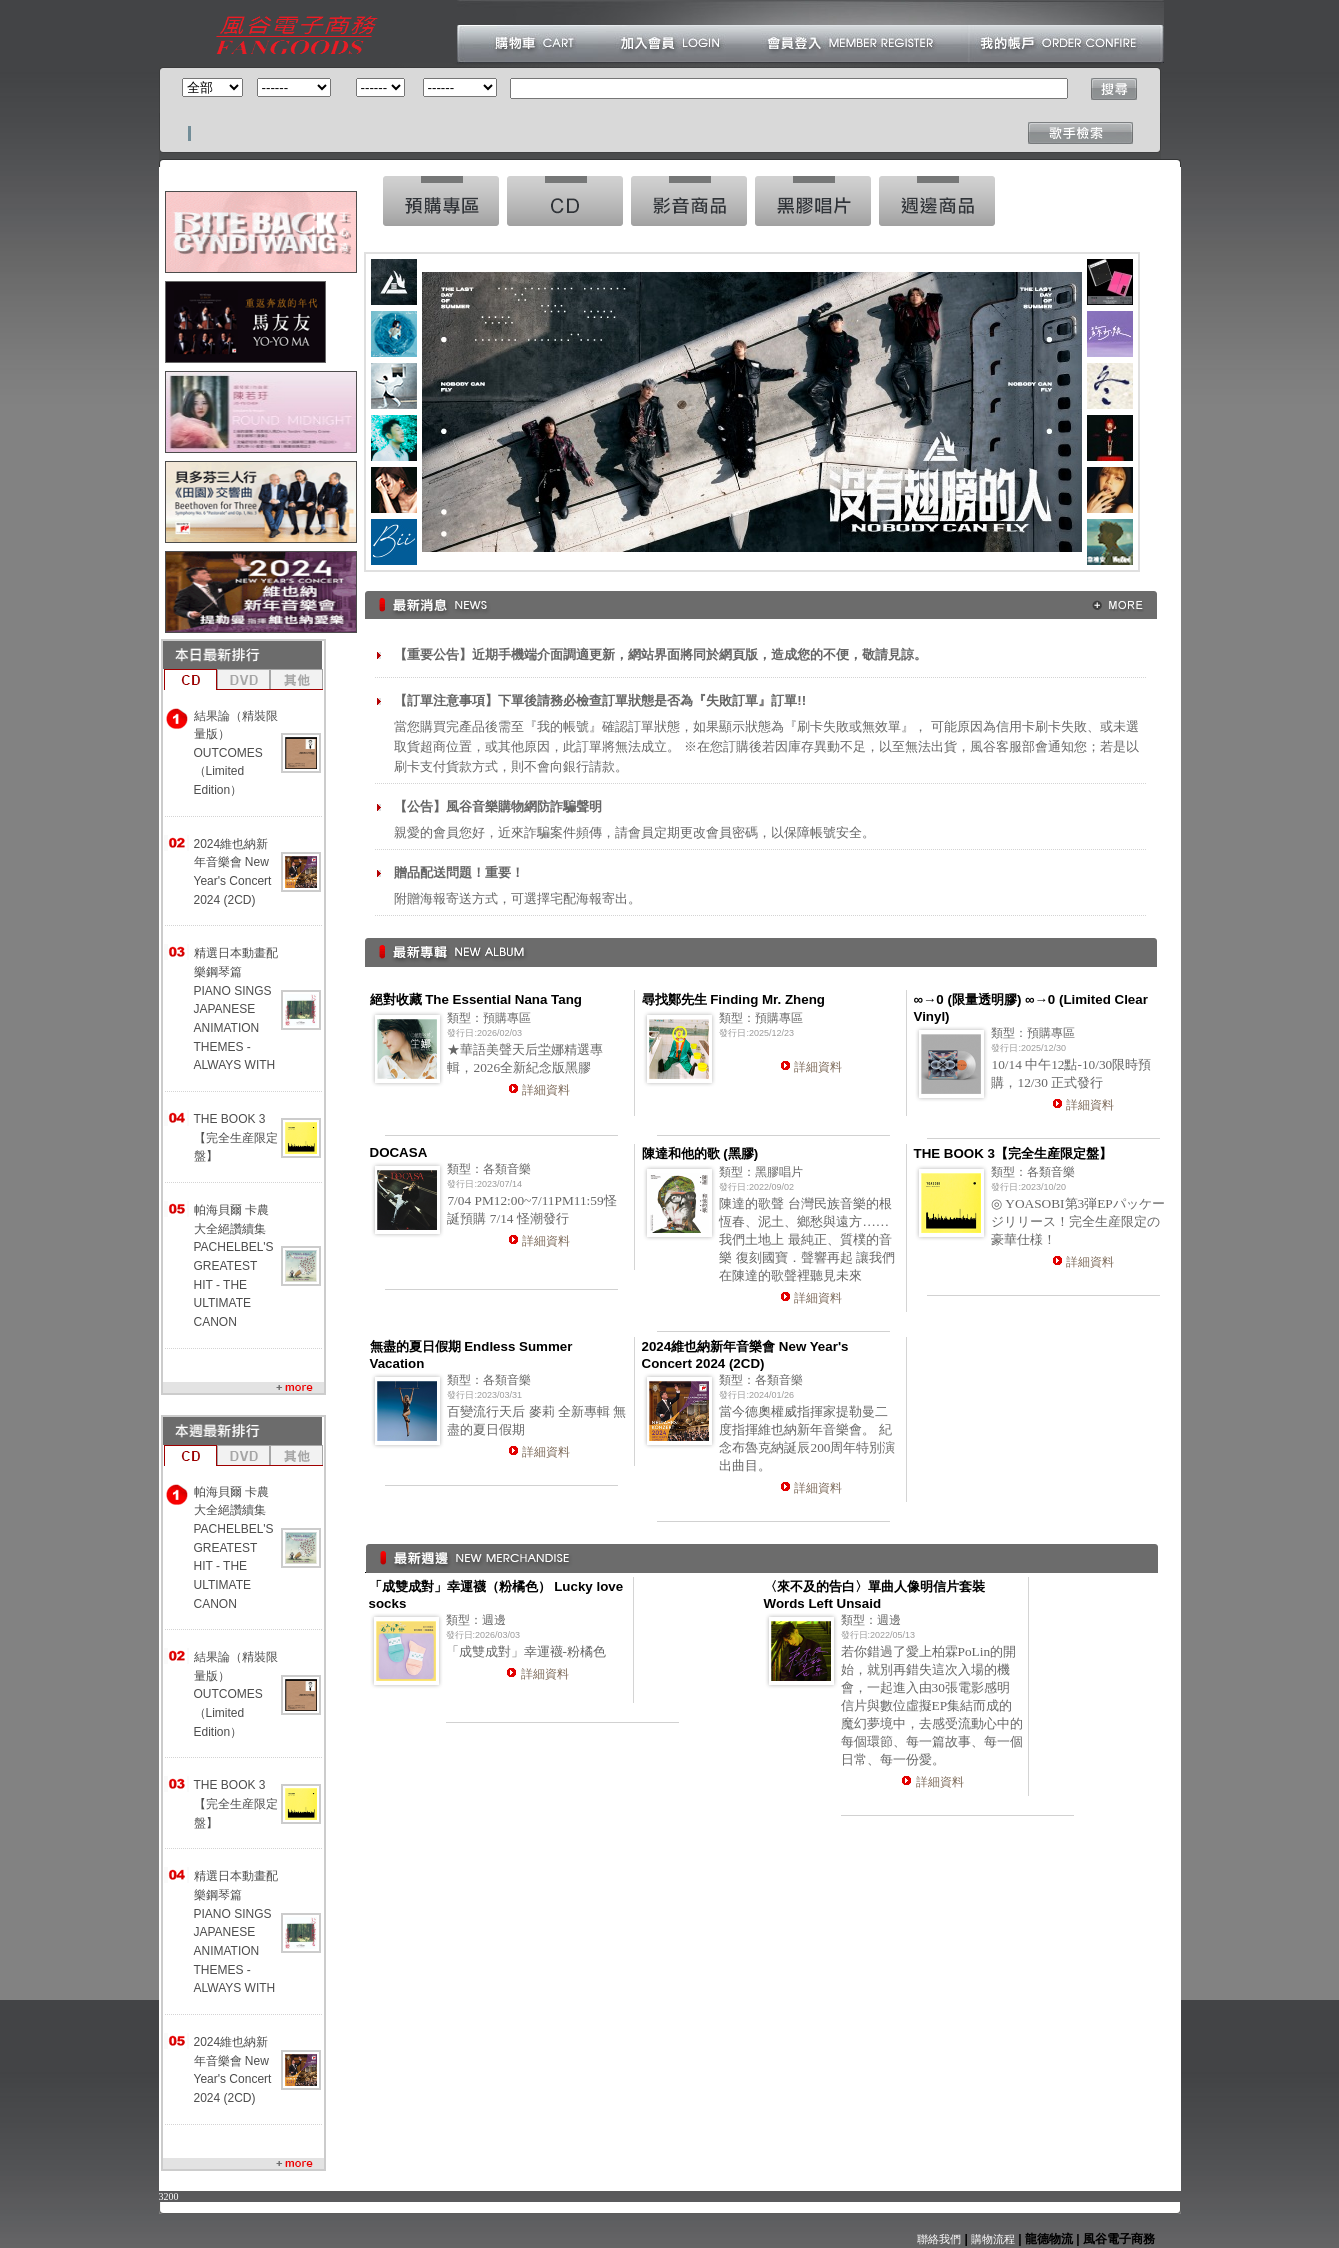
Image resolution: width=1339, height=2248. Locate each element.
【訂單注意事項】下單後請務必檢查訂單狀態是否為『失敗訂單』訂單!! (600, 700)
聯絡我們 (939, 2239)
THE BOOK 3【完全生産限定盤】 (236, 1137)
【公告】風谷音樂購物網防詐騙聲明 (498, 806)
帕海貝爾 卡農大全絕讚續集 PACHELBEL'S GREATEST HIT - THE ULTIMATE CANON (234, 1266)
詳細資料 (546, 1090)
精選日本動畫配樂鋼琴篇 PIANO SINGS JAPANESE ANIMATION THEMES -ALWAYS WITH (236, 1009)
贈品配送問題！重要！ (459, 872)
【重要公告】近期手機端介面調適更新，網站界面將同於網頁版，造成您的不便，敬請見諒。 (660, 654)
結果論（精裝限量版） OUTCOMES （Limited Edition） (236, 753)
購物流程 (991, 2239)
